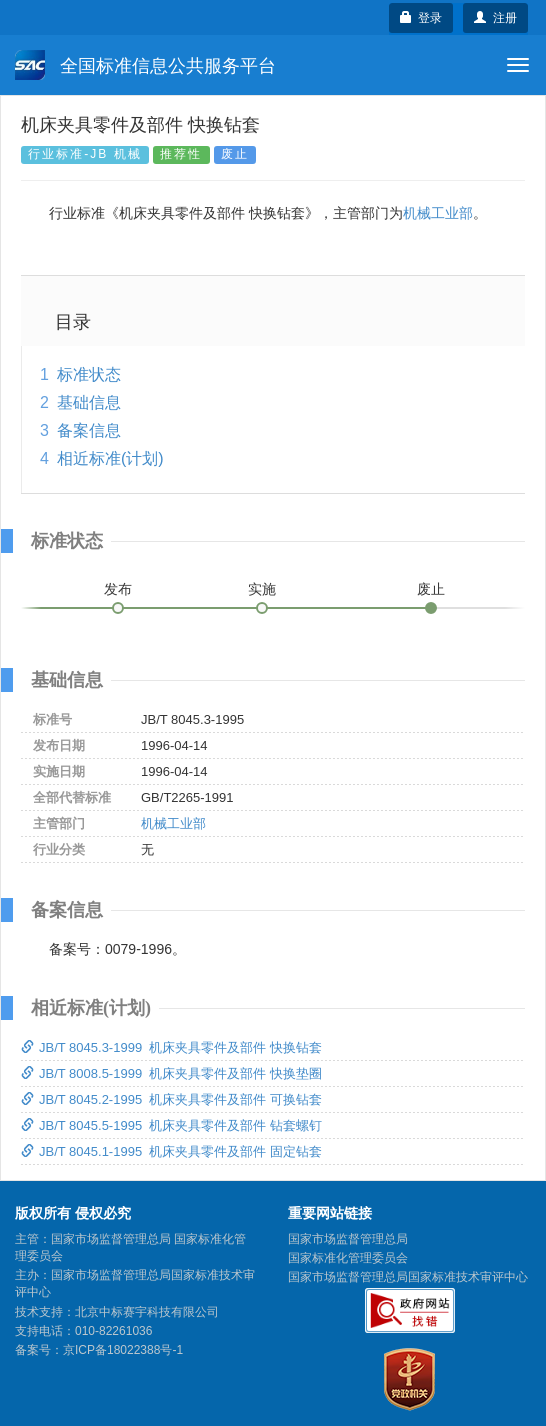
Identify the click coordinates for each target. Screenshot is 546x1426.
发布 (118, 589)
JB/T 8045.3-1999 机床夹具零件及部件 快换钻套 (171, 1047)
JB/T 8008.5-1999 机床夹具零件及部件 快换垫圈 (171, 1073)
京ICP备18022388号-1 (123, 1350)
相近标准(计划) (110, 458)
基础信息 (89, 402)
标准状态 (89, 374)
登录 (421, 18)
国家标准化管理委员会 (348, 1258)
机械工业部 (438, 213)
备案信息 (89, 430)
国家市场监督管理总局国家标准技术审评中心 (408, 1277)
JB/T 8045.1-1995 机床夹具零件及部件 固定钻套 (171, 1151)
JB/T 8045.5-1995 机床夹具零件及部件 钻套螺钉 (171, 1125)
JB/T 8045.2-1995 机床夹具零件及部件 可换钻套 (171, 1099)
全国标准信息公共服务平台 (145, 65)
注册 (495, 18)
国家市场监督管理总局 (348, 1239)
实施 (262, 589)
